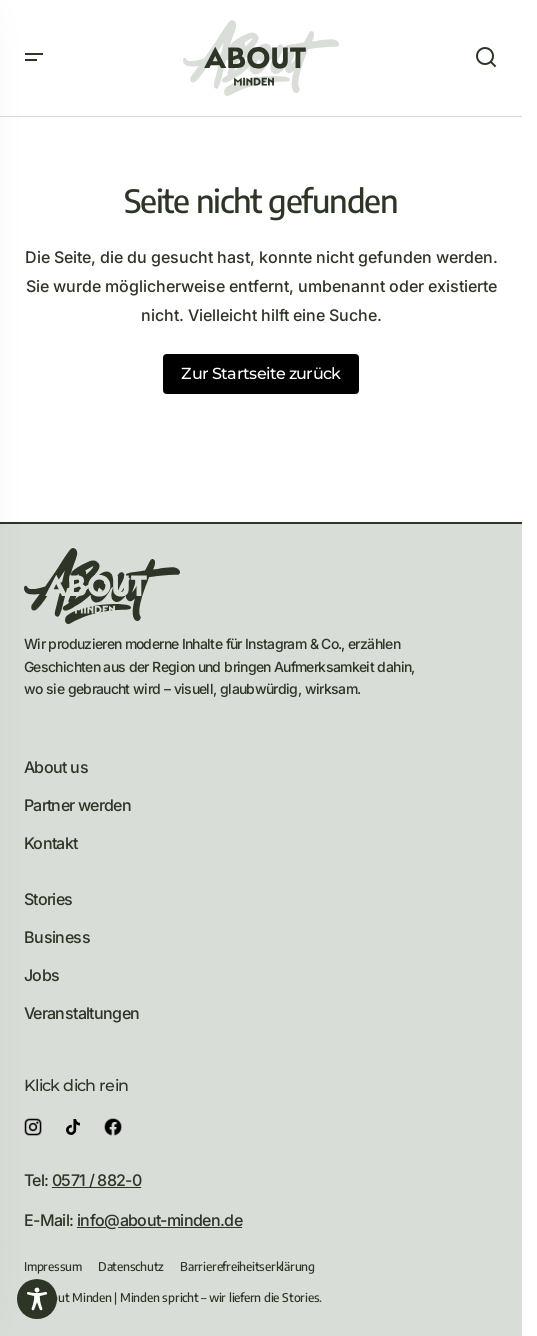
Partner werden (77, 805)
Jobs (41, 975)
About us (56, 767)
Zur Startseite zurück (261, 373)
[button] (34, 58)
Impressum (53, 1266)
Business (57, 937)
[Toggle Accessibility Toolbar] (37, 1299)
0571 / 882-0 (96, 1180)
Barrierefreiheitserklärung (247, 1266)
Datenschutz (131, 1266)
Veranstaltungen (81, 1013)
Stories (48, 899)
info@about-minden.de (159, 1220)
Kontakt (51, 843)
